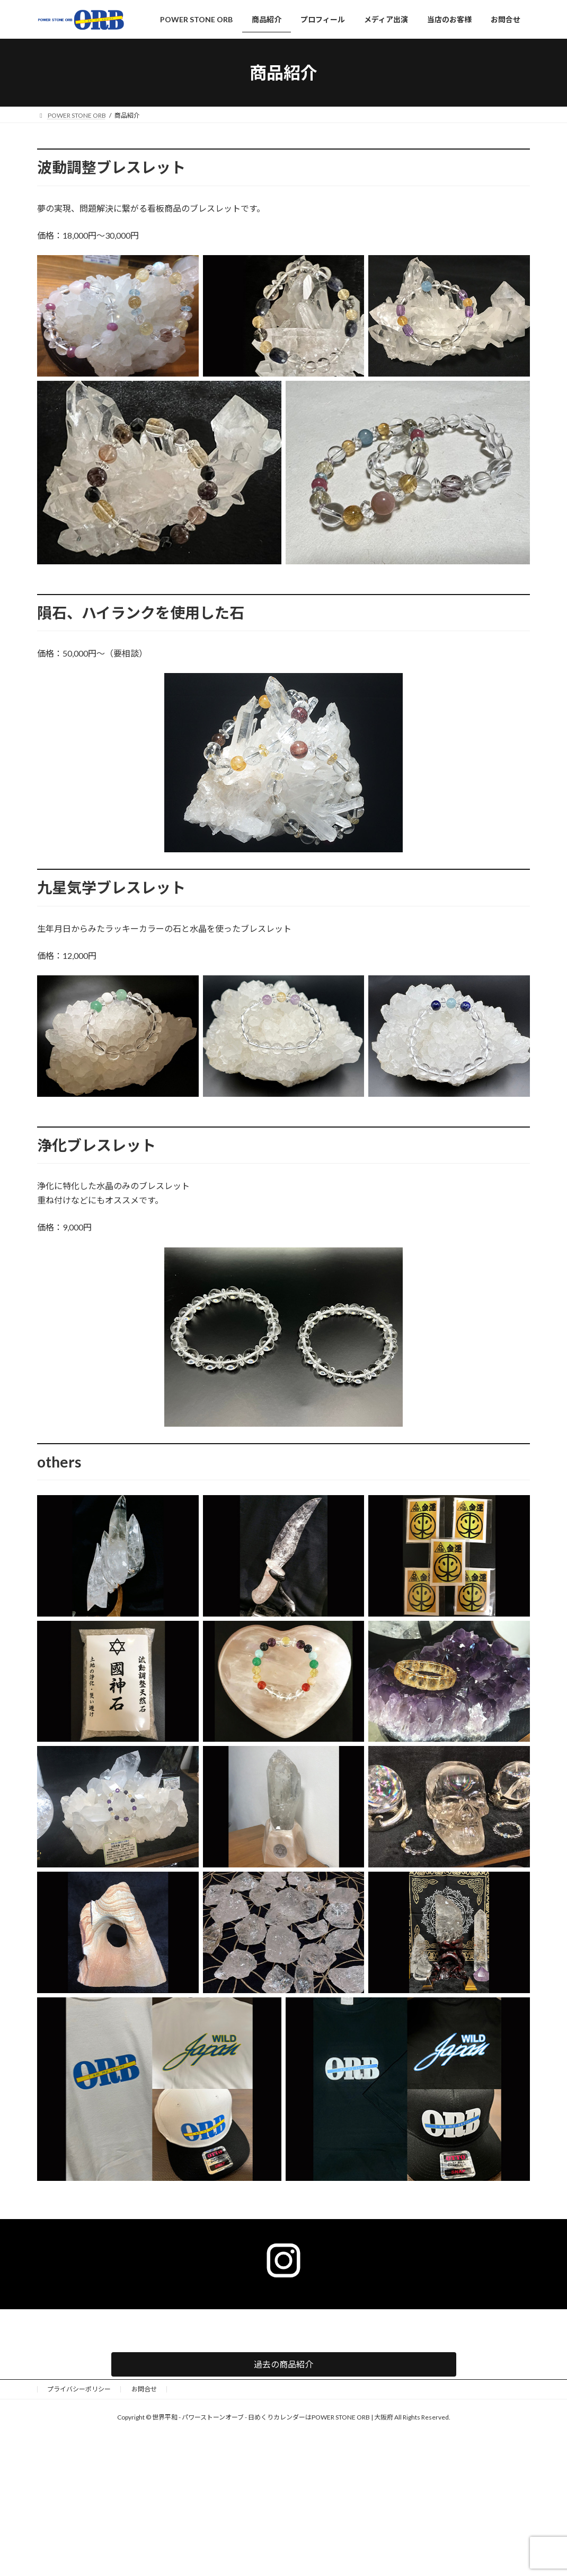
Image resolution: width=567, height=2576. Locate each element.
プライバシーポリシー (79, 2389)
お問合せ (144, 2389)
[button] (283, 2364)
